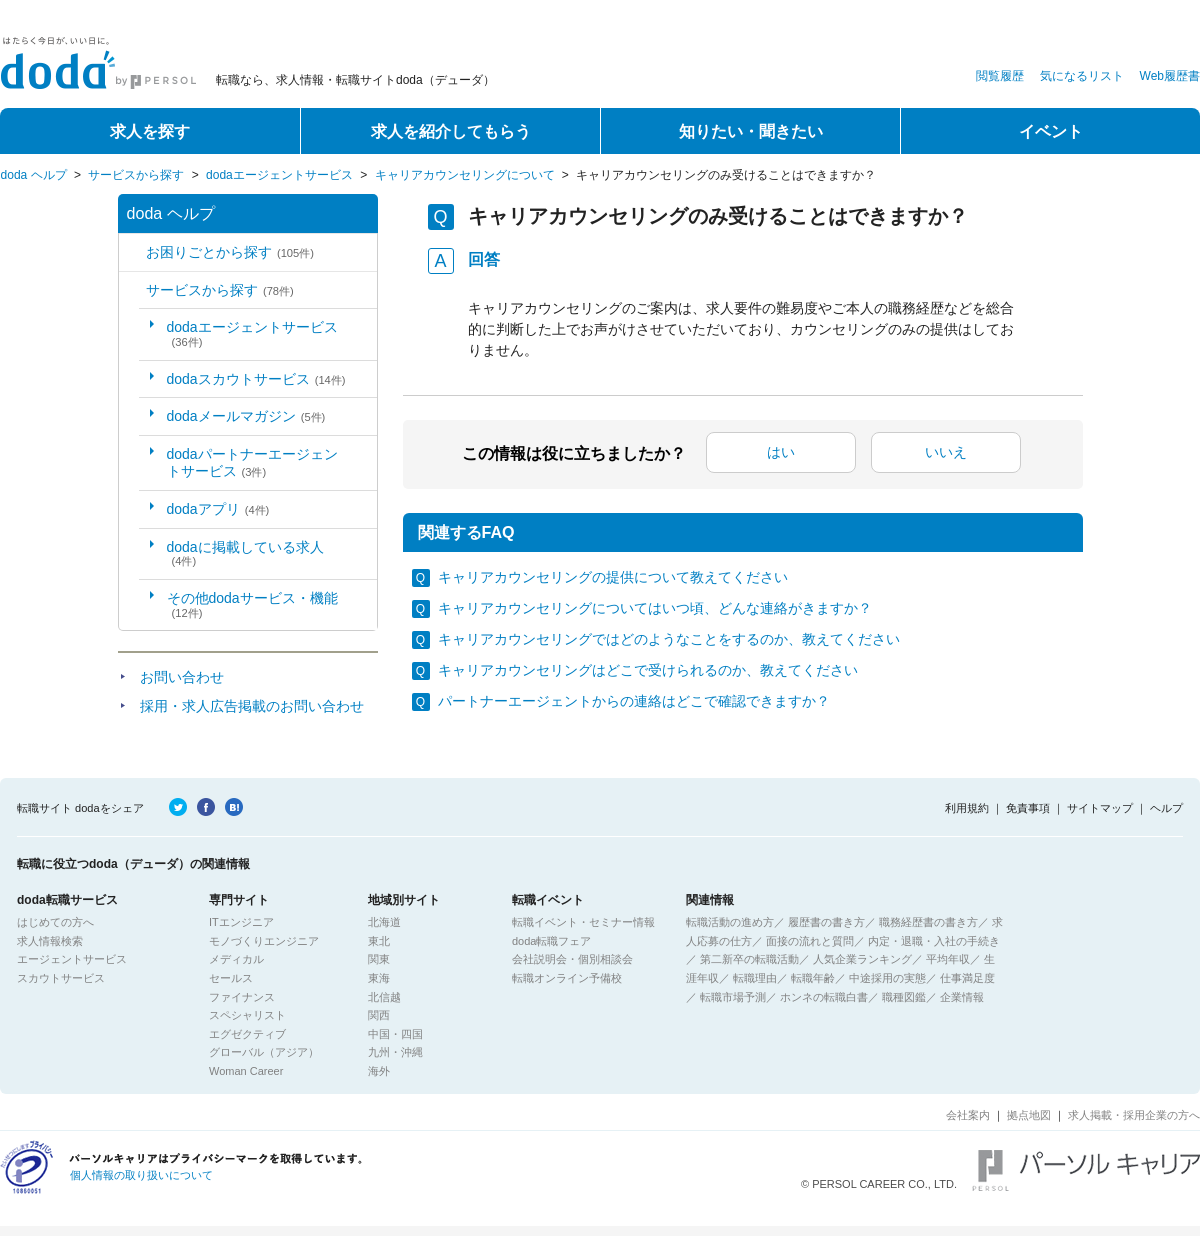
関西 (379, 1015)
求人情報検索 (50, 941)
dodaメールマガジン (246, 416)
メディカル (236, 959)
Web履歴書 (1170, 76)
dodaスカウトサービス (256, 379)
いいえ (946, 452)
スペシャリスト (247, 1015)
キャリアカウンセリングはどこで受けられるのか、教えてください (648, 670)
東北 (379, 941)
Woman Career (246, 1071)
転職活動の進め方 (730, 922)
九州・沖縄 (395, 1052)
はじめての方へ (55, 922)
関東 (379, 959)
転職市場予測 (733, 997)
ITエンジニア (241, 922)
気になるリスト (1082, 76)
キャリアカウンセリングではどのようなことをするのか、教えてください (669, 639)
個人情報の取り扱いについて (141, 1175)
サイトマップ (1100, 808)
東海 (379, 978)
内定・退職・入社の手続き (934, 941)
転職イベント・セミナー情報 (583, 922)
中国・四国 (395, 1034)
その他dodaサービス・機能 (252, 604)
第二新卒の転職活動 (749, 959)
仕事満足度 (967, 978)
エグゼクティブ (247, 1034)
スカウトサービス (61, 978)
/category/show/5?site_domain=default (132, 252)
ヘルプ (1166, 808)
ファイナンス (242, 997)
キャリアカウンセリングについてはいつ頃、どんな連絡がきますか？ (655, 608)
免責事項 (1028, 808)
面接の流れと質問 (810, 941)
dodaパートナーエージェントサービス (252, 462)
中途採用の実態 (887, 978)
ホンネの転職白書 (824, 997)
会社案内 (968, 1115)
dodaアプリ (218, 509)
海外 (379, 1071)
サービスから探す (136, 175)
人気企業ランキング (862, 959)
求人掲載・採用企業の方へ (1134, 1115)
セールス (231, 978)
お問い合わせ (182, 677)
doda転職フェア (551, 941)
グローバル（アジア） (264, 1052)
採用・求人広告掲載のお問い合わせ (252, 706)
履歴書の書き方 (826, 922)
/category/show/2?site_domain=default (132, 290)
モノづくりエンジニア (264, 941)
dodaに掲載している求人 (245, 553)
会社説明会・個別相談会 (572, 959)
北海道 (384, 922)
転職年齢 (813, 978)
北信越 (384, 997)
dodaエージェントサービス (279, 175)
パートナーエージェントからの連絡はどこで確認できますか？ (634, 701)
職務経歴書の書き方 (928, 922)
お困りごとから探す (230, 252)
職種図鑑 (904, 997)
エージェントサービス (72, 959)
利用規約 (967, 808)
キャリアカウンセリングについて (465, 175)
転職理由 (755, 978)
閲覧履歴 (1000, 76)
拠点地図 (1029, 1115)
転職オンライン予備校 (567, 978)
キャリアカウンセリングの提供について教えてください (613, 577)
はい (781, 452)
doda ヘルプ (34, 175)
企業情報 (962, 997)
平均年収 (948, 959)
